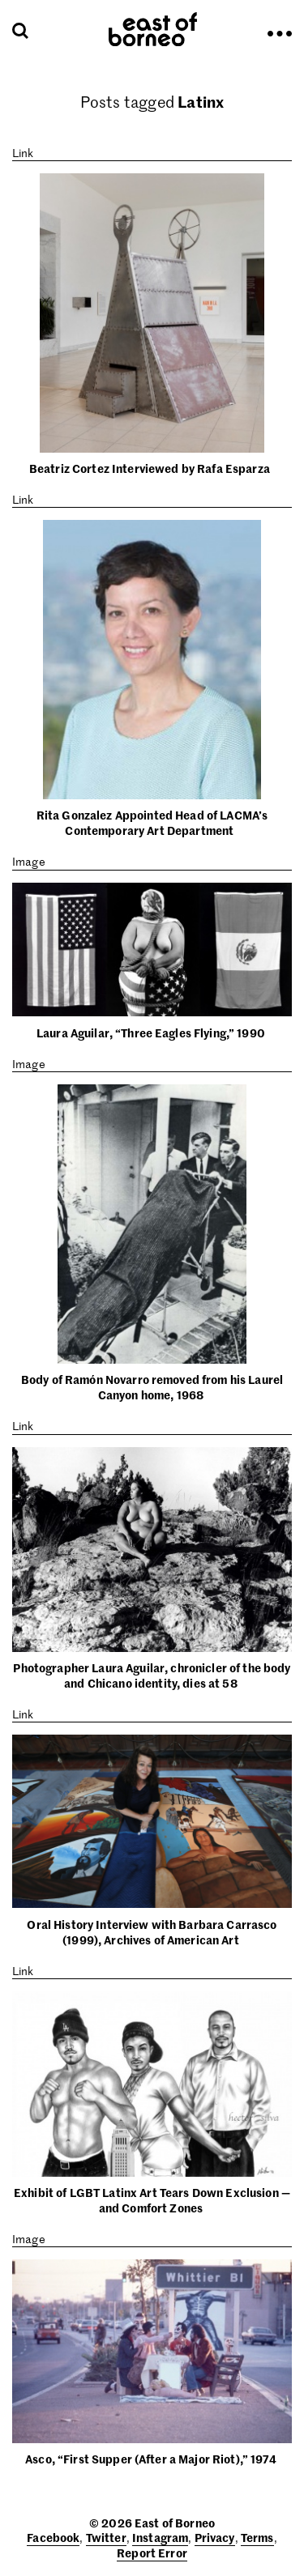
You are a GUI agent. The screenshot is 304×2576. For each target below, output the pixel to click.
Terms (257, 2537)
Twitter (106, 2537)
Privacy (215, 2537)
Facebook (53, 2537)
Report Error (152, 2552)
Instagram (160, 2537)
